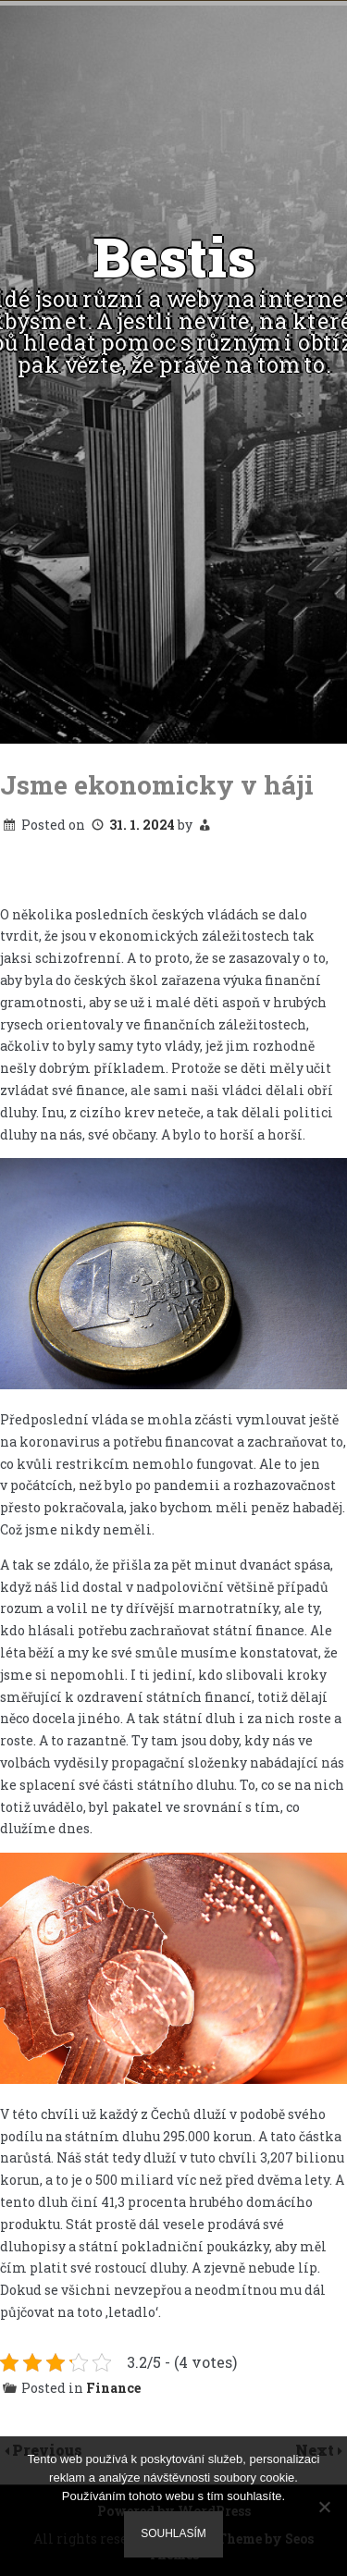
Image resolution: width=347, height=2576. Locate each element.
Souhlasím (173, 2533)
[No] (324, 2506)
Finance (113, 2388)
